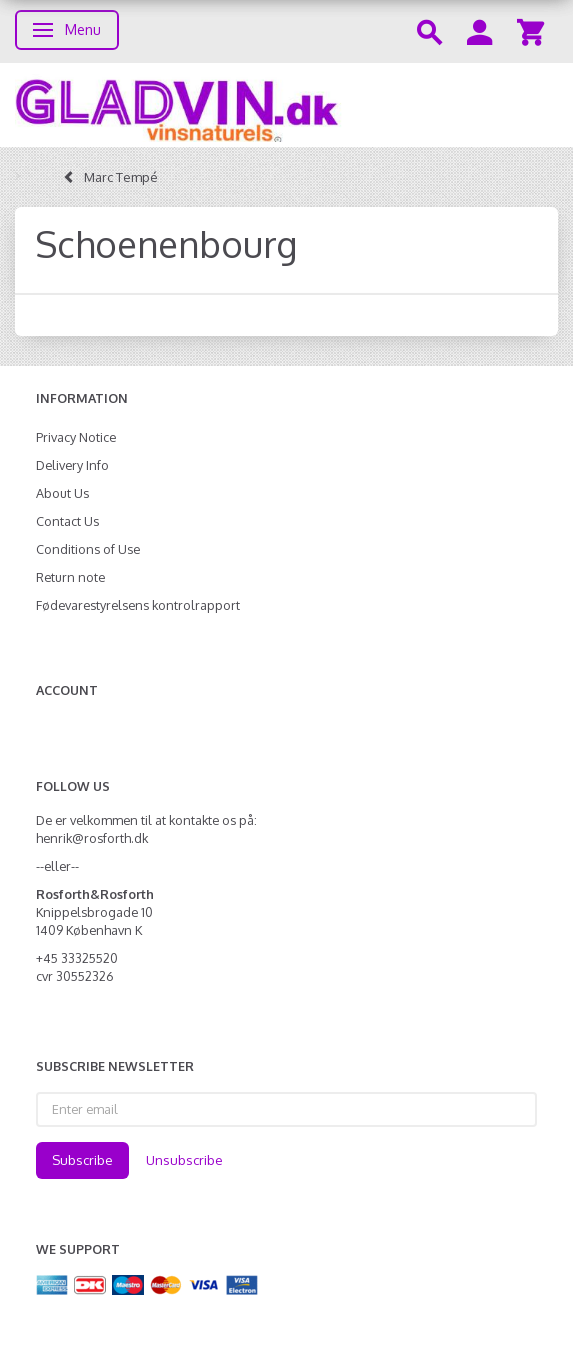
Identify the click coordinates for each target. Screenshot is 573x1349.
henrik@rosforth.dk (92, 838)
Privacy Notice (76, 437)
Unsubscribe (184, 1160)
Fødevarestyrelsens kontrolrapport (138, 605)
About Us (62, 493)
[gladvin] (286, 105)
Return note (70, 577)
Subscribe (82, 1160)
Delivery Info (72, 465)
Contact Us (67, 521)
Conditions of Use (88, 549)
